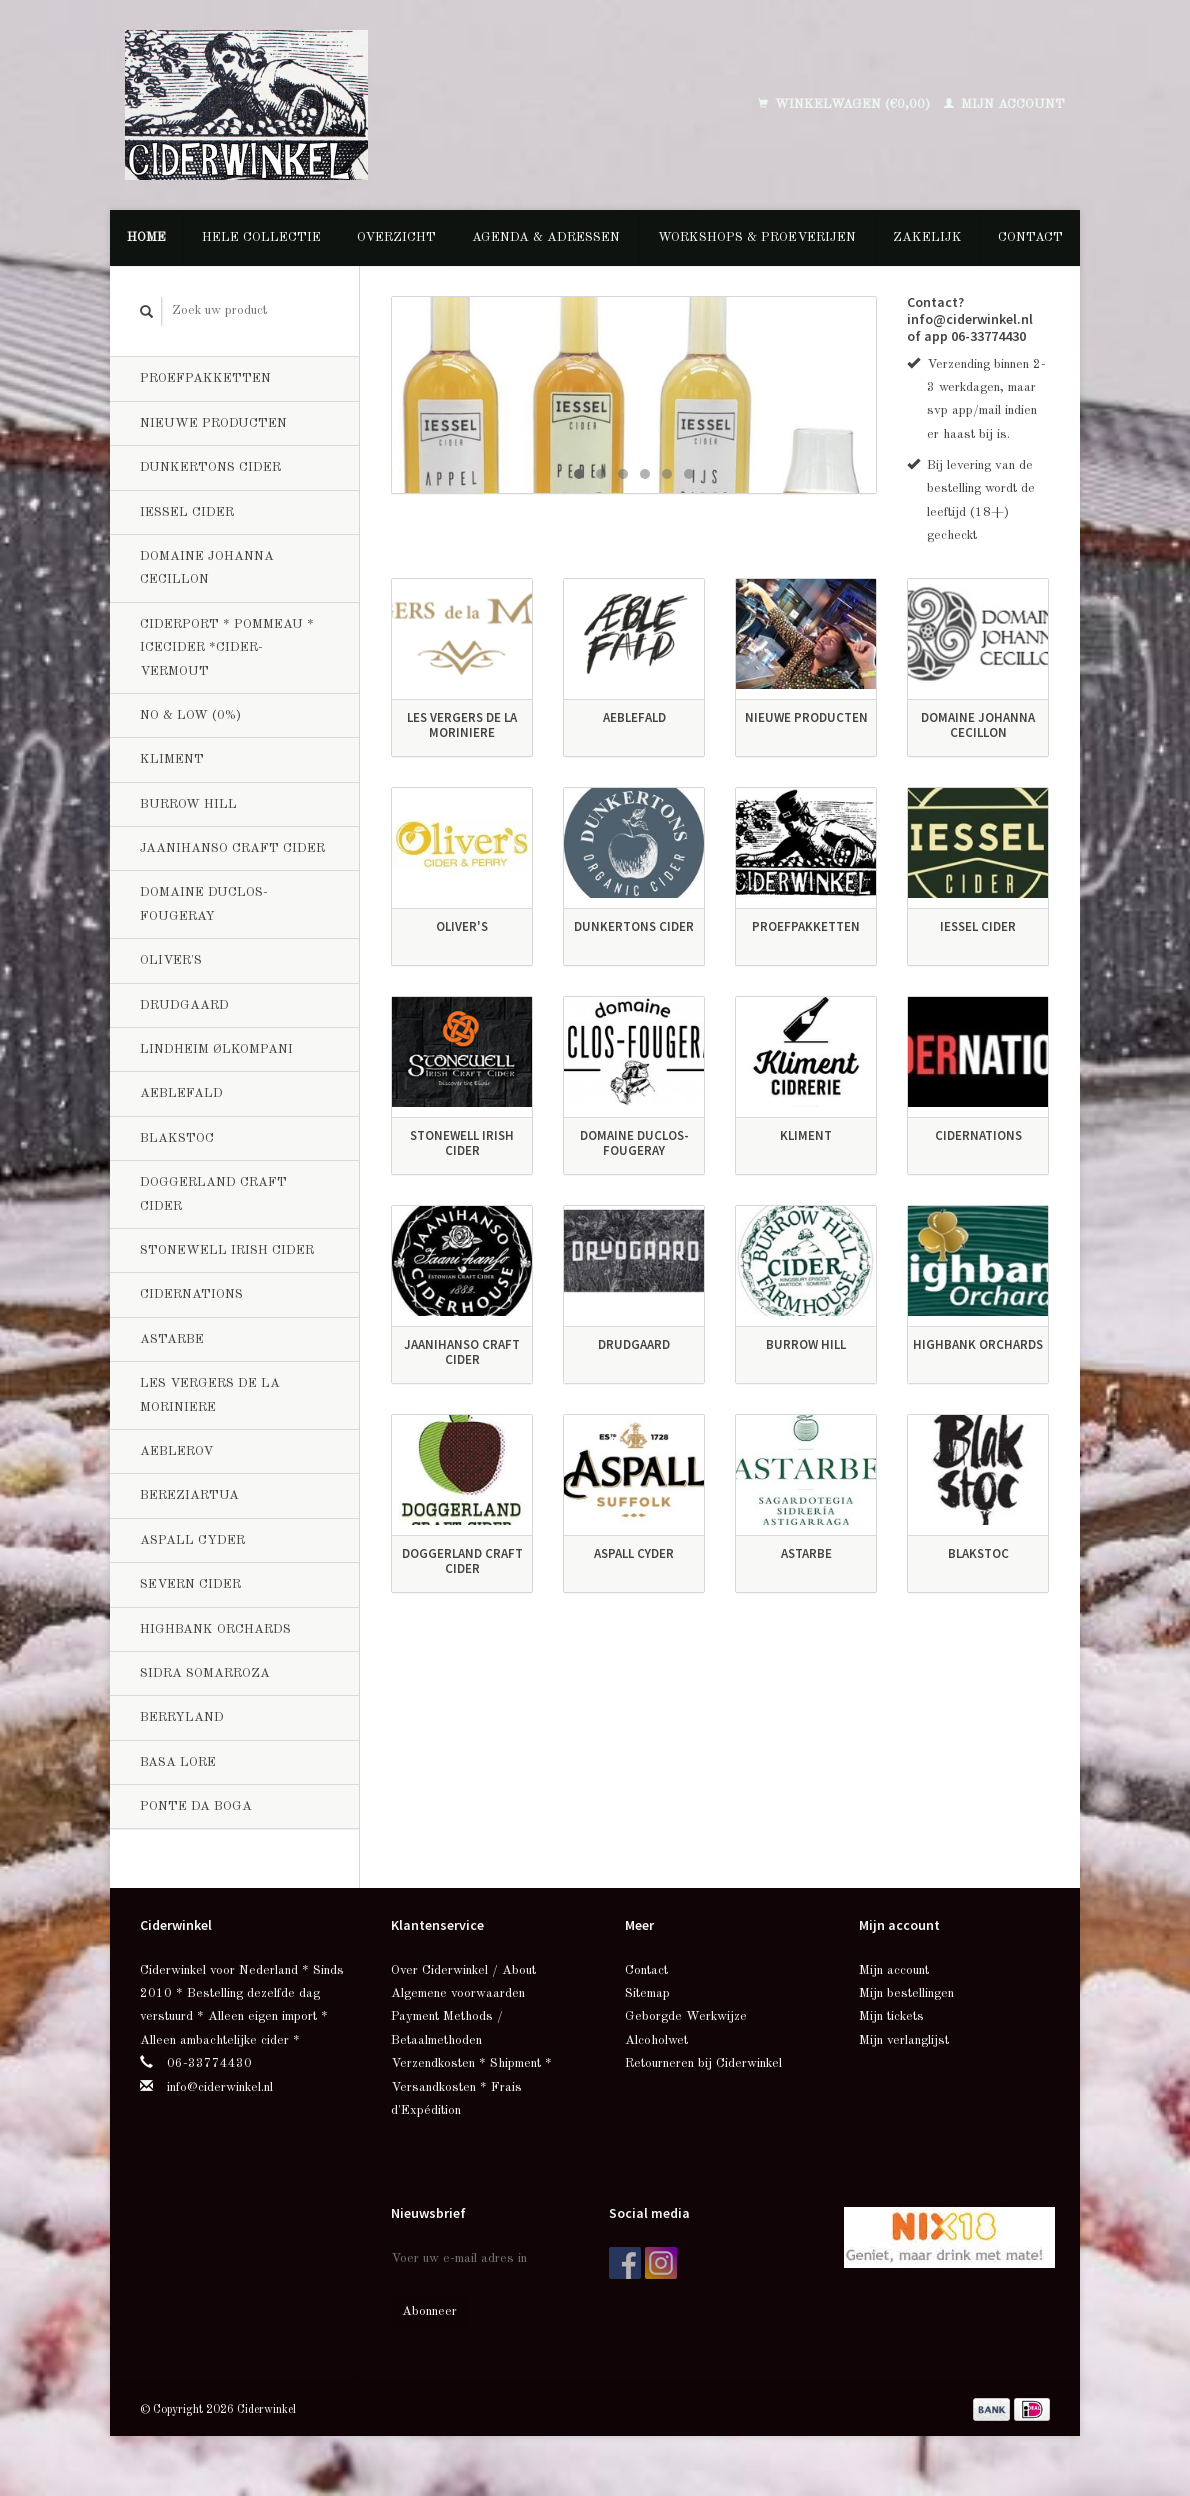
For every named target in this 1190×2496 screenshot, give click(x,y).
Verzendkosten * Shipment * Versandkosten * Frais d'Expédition (471, 2087)
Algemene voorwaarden (458, 1993)
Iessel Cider (187, 512)
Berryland (182, 1717)
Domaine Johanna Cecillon (207, 568)
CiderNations (191, 1294)
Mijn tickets (891, 2016)
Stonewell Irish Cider (227, 1250)
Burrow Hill (188, 804)
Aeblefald (181, 1093)
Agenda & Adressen (546, 237)
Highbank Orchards (215, 1629)
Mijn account (1004, 104)
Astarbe (172, 1339)
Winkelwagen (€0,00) (846, 104)
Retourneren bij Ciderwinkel (703, 2063)
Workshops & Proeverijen (757, 237)
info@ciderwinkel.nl (220, 2087)
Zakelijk (927, 237)
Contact (1030, 237)
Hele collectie (261, 237)
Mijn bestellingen (906, 1993)
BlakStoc (177, 1138)
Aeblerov (176, 1451)
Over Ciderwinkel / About (463, 1970)
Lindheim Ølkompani (216, 1049)
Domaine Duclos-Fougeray (204, 904)
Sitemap (647, 1993)
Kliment (172, 759)
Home (146, 237)
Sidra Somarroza (205, 1673)
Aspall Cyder (192, 1540)
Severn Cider (190, 1584)
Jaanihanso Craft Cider (232, 848)
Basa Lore (178, 1762)
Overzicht (396, 237)
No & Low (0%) (190, 715)
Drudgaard (184, 1005)
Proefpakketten (205, 378)
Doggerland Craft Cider (213, 1194)
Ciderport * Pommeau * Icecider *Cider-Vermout (227, 648)
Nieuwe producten (213, 423)
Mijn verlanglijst (904, 2040)
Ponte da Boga (196, 1806)
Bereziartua (189, 1495)
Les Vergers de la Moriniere (210, 1395)
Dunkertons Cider (210, 467)
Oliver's (171, 960)
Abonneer (429, 2311)
